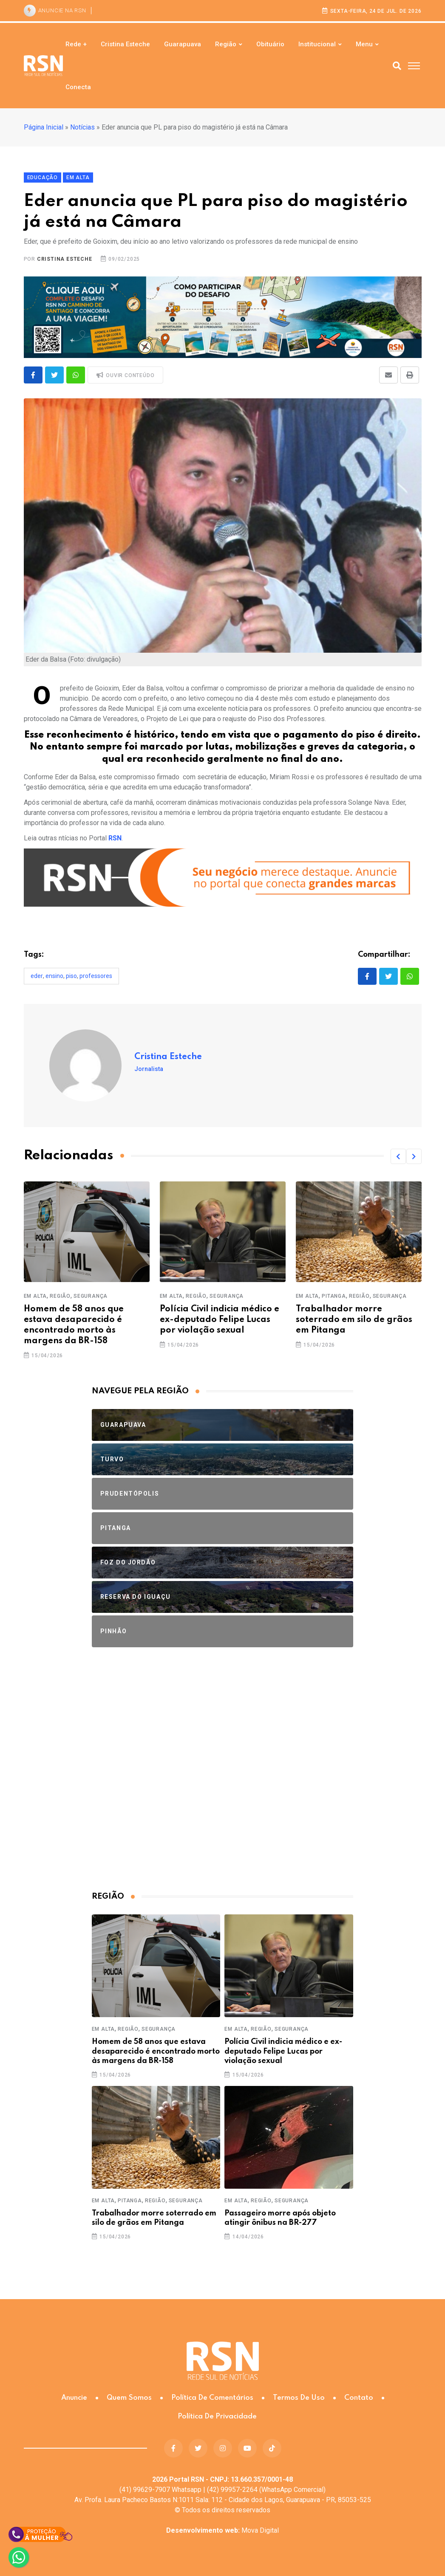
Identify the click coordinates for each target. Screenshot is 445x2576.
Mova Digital (222, 2530)
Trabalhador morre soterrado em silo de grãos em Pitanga (354, 1320)
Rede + (76, 44)
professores (95, 975)
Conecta (78, 87)
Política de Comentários (212, 2397)
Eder (37, 975)
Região (225, 44)
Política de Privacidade (217, 2416)
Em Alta (35, 1296)
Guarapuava (182, 44)
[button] (398, 1156)
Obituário (270, 44)
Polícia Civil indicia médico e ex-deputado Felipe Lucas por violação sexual (219, 1320)
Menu (364, 44)
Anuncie (74, 2397)
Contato (358, 2397)
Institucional (317, 44)
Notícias (82, 127)
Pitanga (334, 1296)
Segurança (91, 1296)
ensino (54, 975)
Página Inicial (43, 127)
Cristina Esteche (125, 44)
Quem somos (129, 2397)
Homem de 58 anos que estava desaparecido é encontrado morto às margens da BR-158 (156, 2051)
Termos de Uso (299, 2397)
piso (71, 975)
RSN (115, 838)
